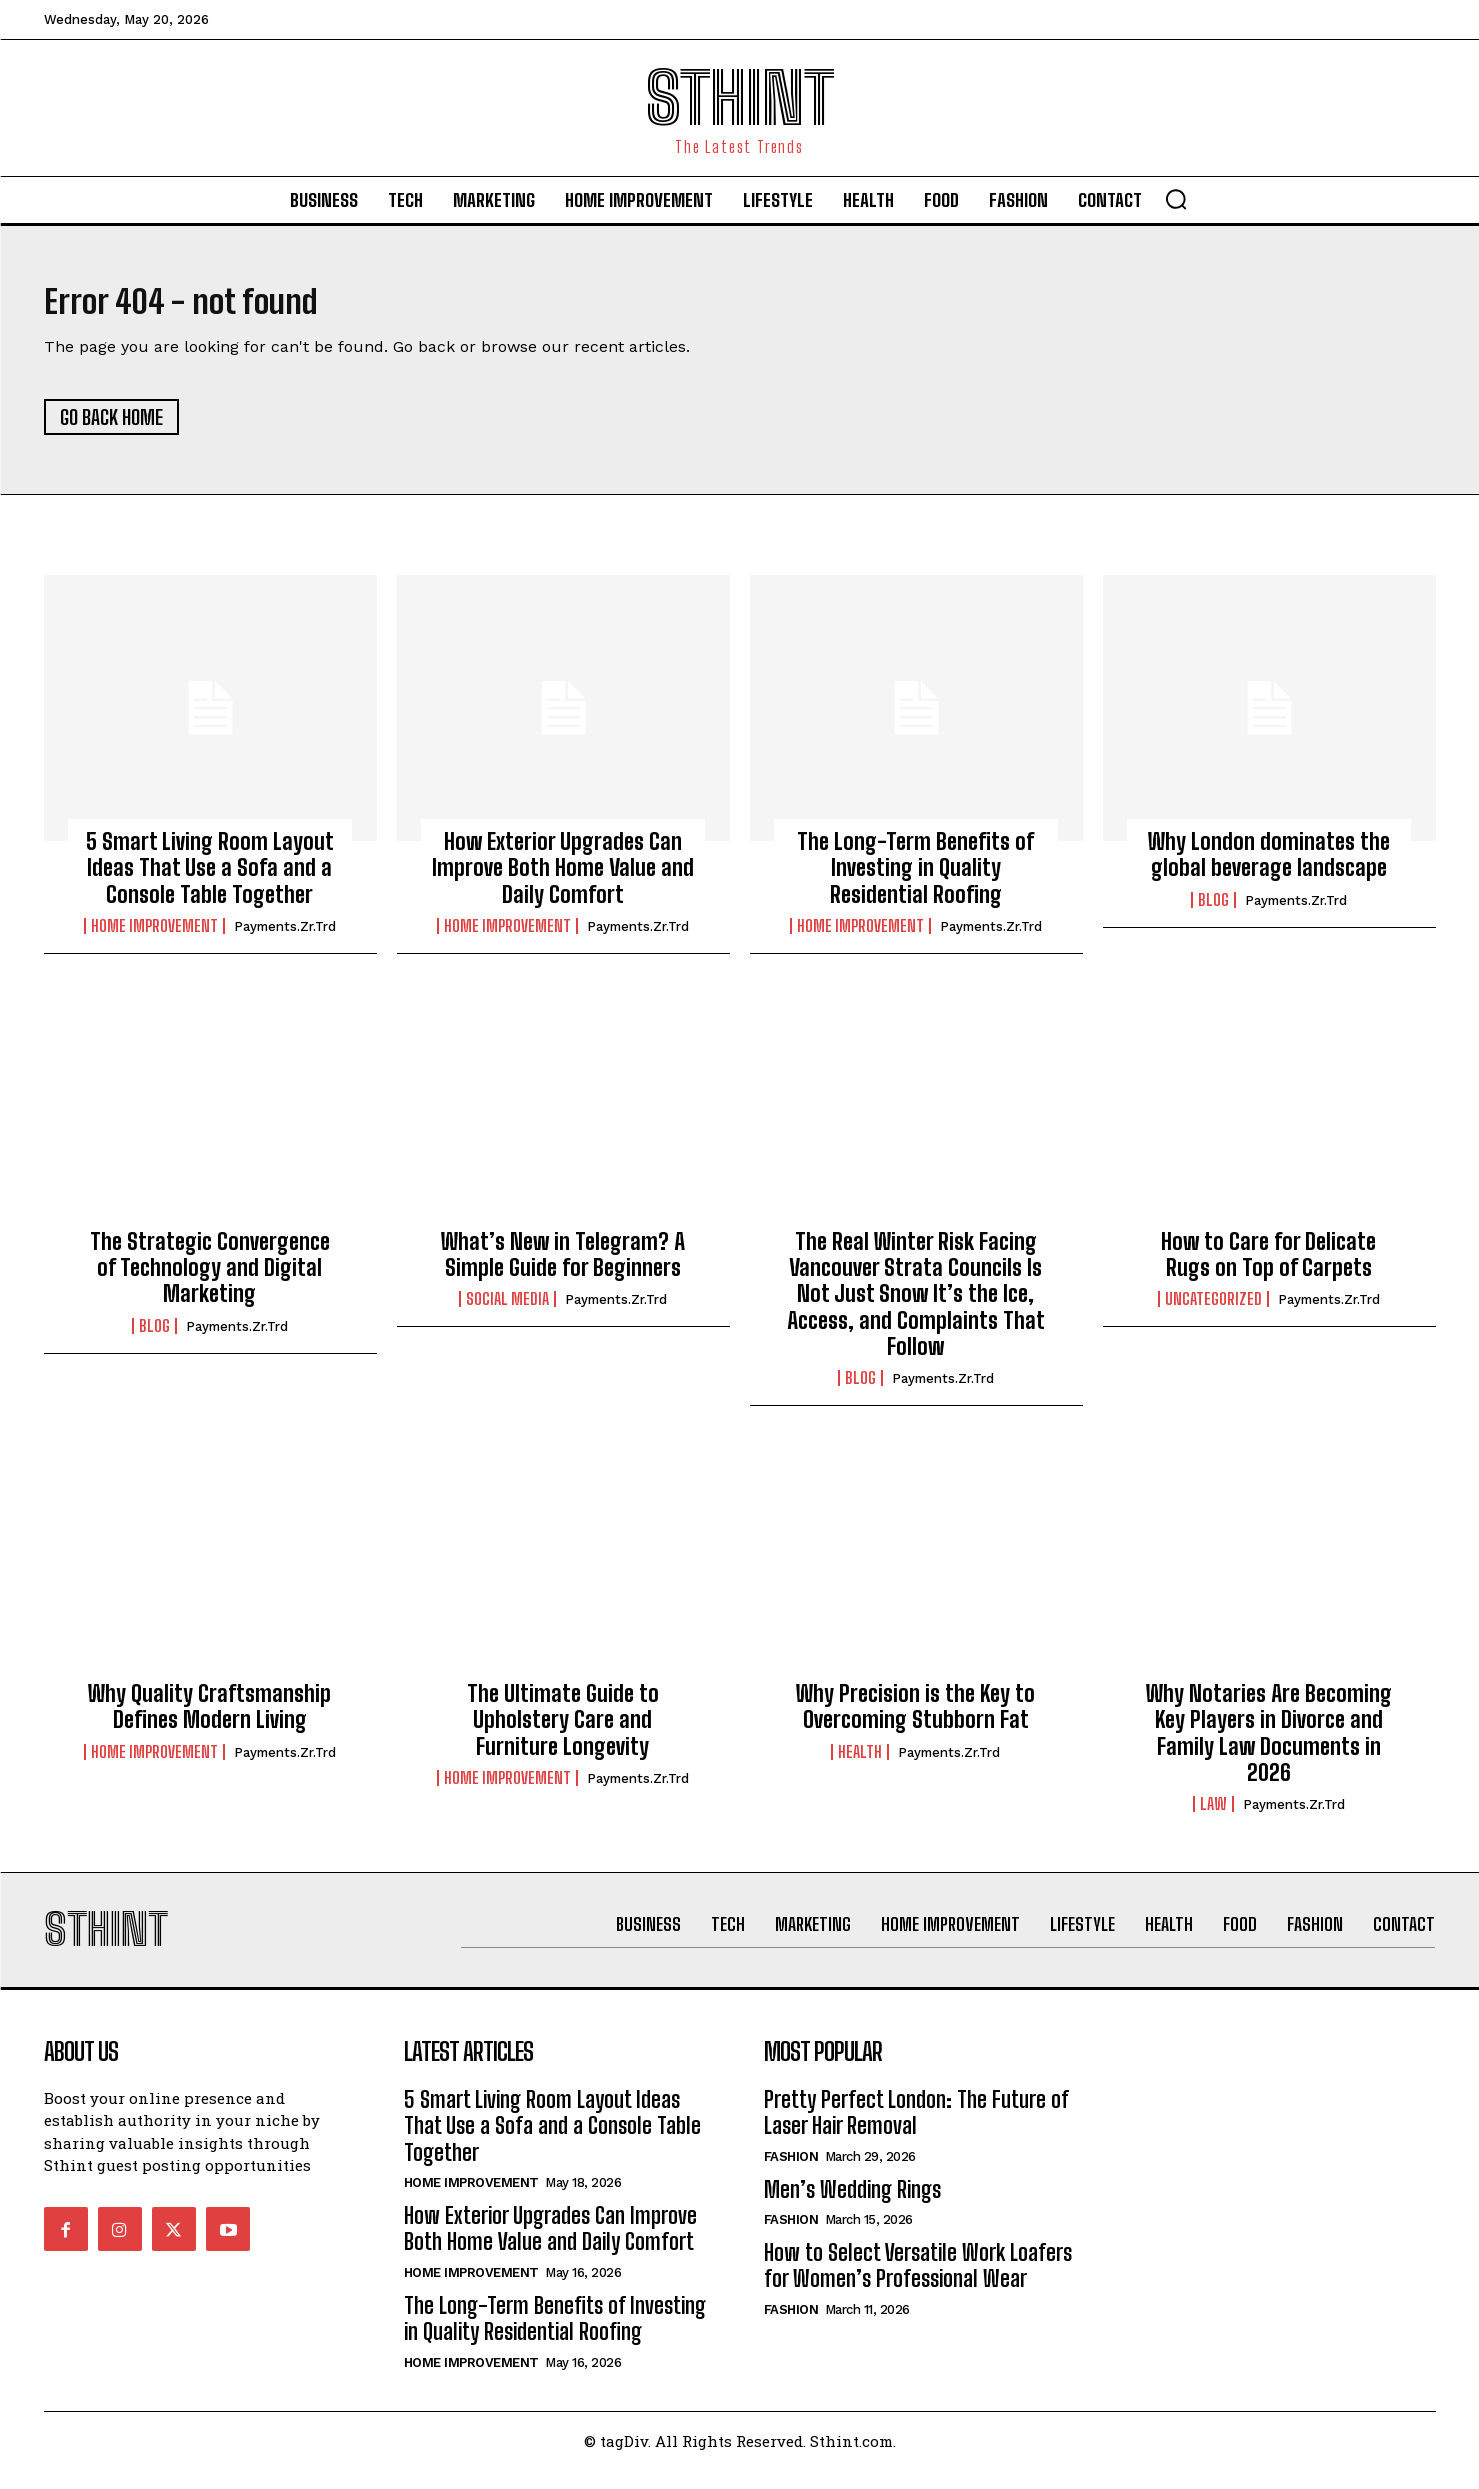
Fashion (791, 2175)
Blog (1213, 909)
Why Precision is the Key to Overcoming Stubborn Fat (915, 1715)
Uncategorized (1213, 1309)
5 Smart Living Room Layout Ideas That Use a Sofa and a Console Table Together (210, 878)
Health (860, 1761)
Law (1213, 1814)
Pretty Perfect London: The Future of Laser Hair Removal (916, 2131)
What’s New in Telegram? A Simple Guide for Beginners (563, 1263)
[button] (1176, 199)
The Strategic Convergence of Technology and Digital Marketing (210, 1277)
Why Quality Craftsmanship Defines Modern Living (209, 1715)
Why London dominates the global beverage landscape (1269, 864)
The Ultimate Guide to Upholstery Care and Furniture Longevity (563, 1729)
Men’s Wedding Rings (852, 2208)
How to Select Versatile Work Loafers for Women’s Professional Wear (918, 2284)
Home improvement (154, 936)
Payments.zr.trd (285, 936)
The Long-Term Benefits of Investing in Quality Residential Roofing (915, 878)
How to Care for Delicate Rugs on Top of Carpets (1268, 1263)
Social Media (507, 1309)
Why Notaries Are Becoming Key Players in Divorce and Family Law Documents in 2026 (1269, 1742)
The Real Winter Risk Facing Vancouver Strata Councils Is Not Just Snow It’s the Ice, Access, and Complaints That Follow (916, 1303)
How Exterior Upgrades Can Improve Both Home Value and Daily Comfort (563, 878)
